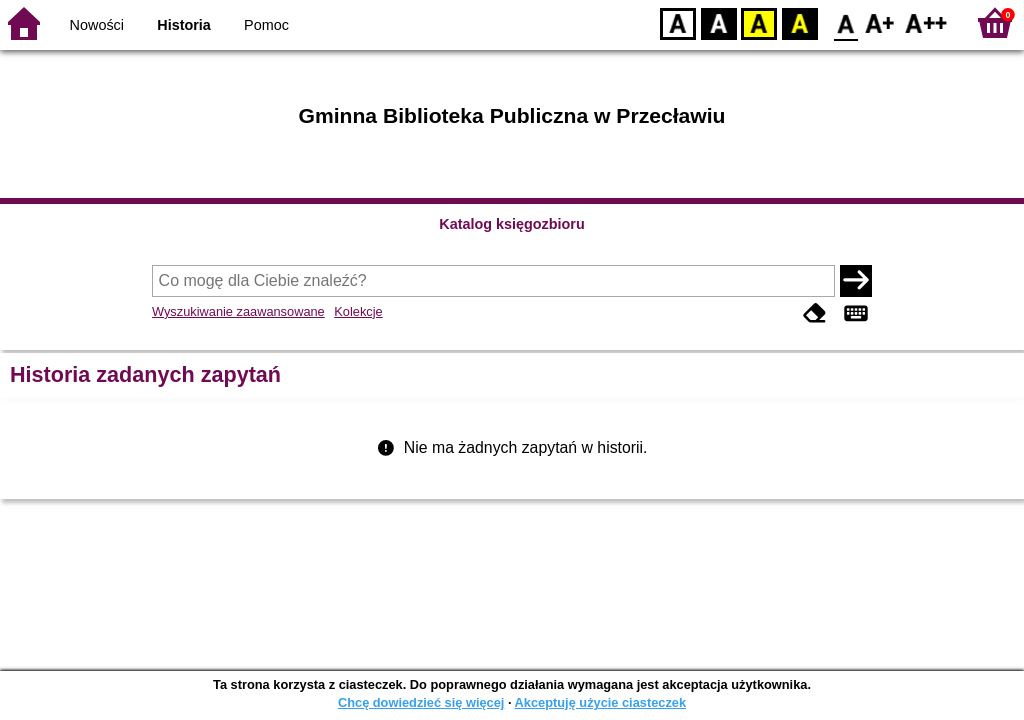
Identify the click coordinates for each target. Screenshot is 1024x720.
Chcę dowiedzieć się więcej (421, 702)
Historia (184, 25)
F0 (845, 22)
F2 (926, 22)
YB (758, 22)
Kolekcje (358, 311)
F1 (880, 22)
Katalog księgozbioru (512, 224)
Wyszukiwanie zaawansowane (238, 311)
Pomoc (266, 25)
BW (719, 22)
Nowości (97, 25)
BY (799, 22)
